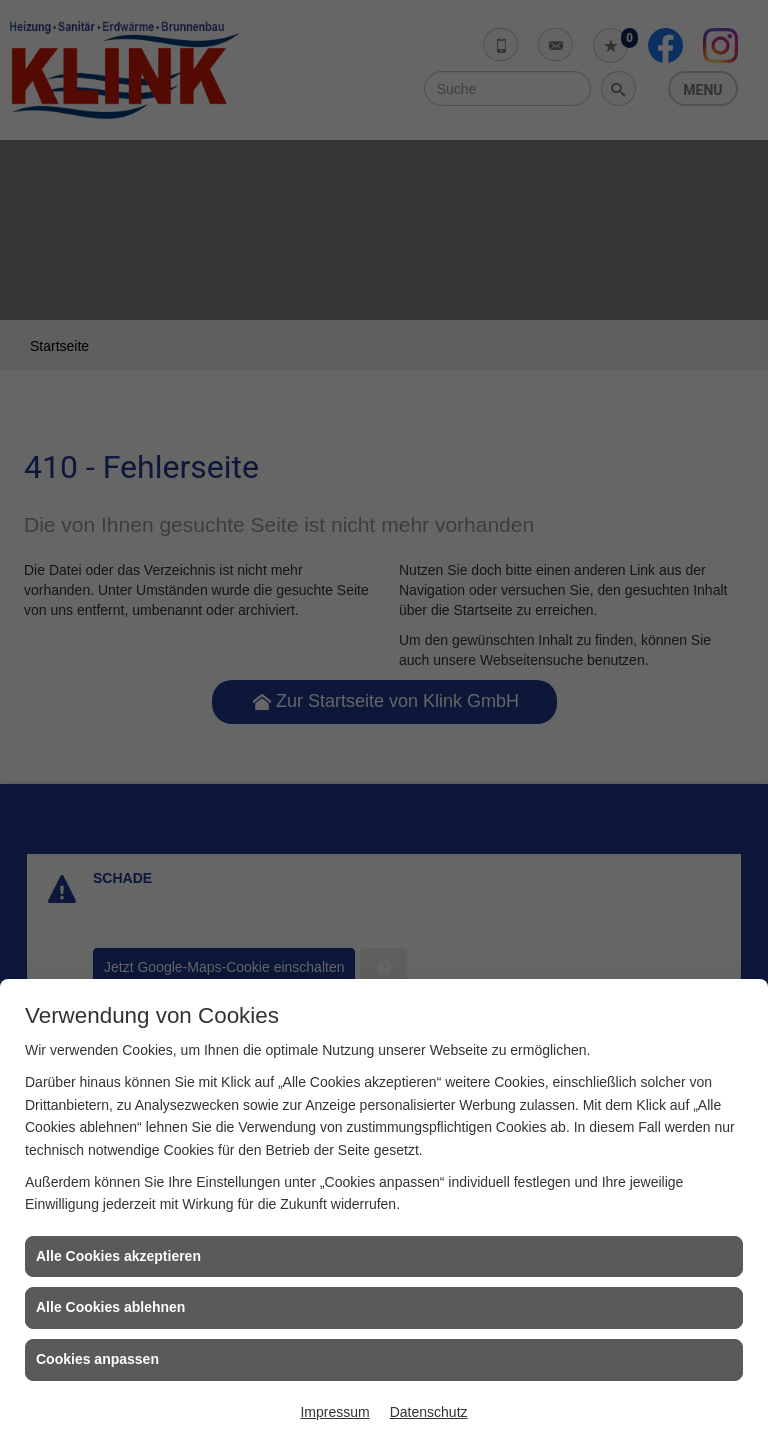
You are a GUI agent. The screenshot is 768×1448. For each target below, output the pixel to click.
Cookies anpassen (97, 1359)
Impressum (334, 1412)
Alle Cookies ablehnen (110, 1307)
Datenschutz (429, 1412)
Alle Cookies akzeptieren (118, 1256)
